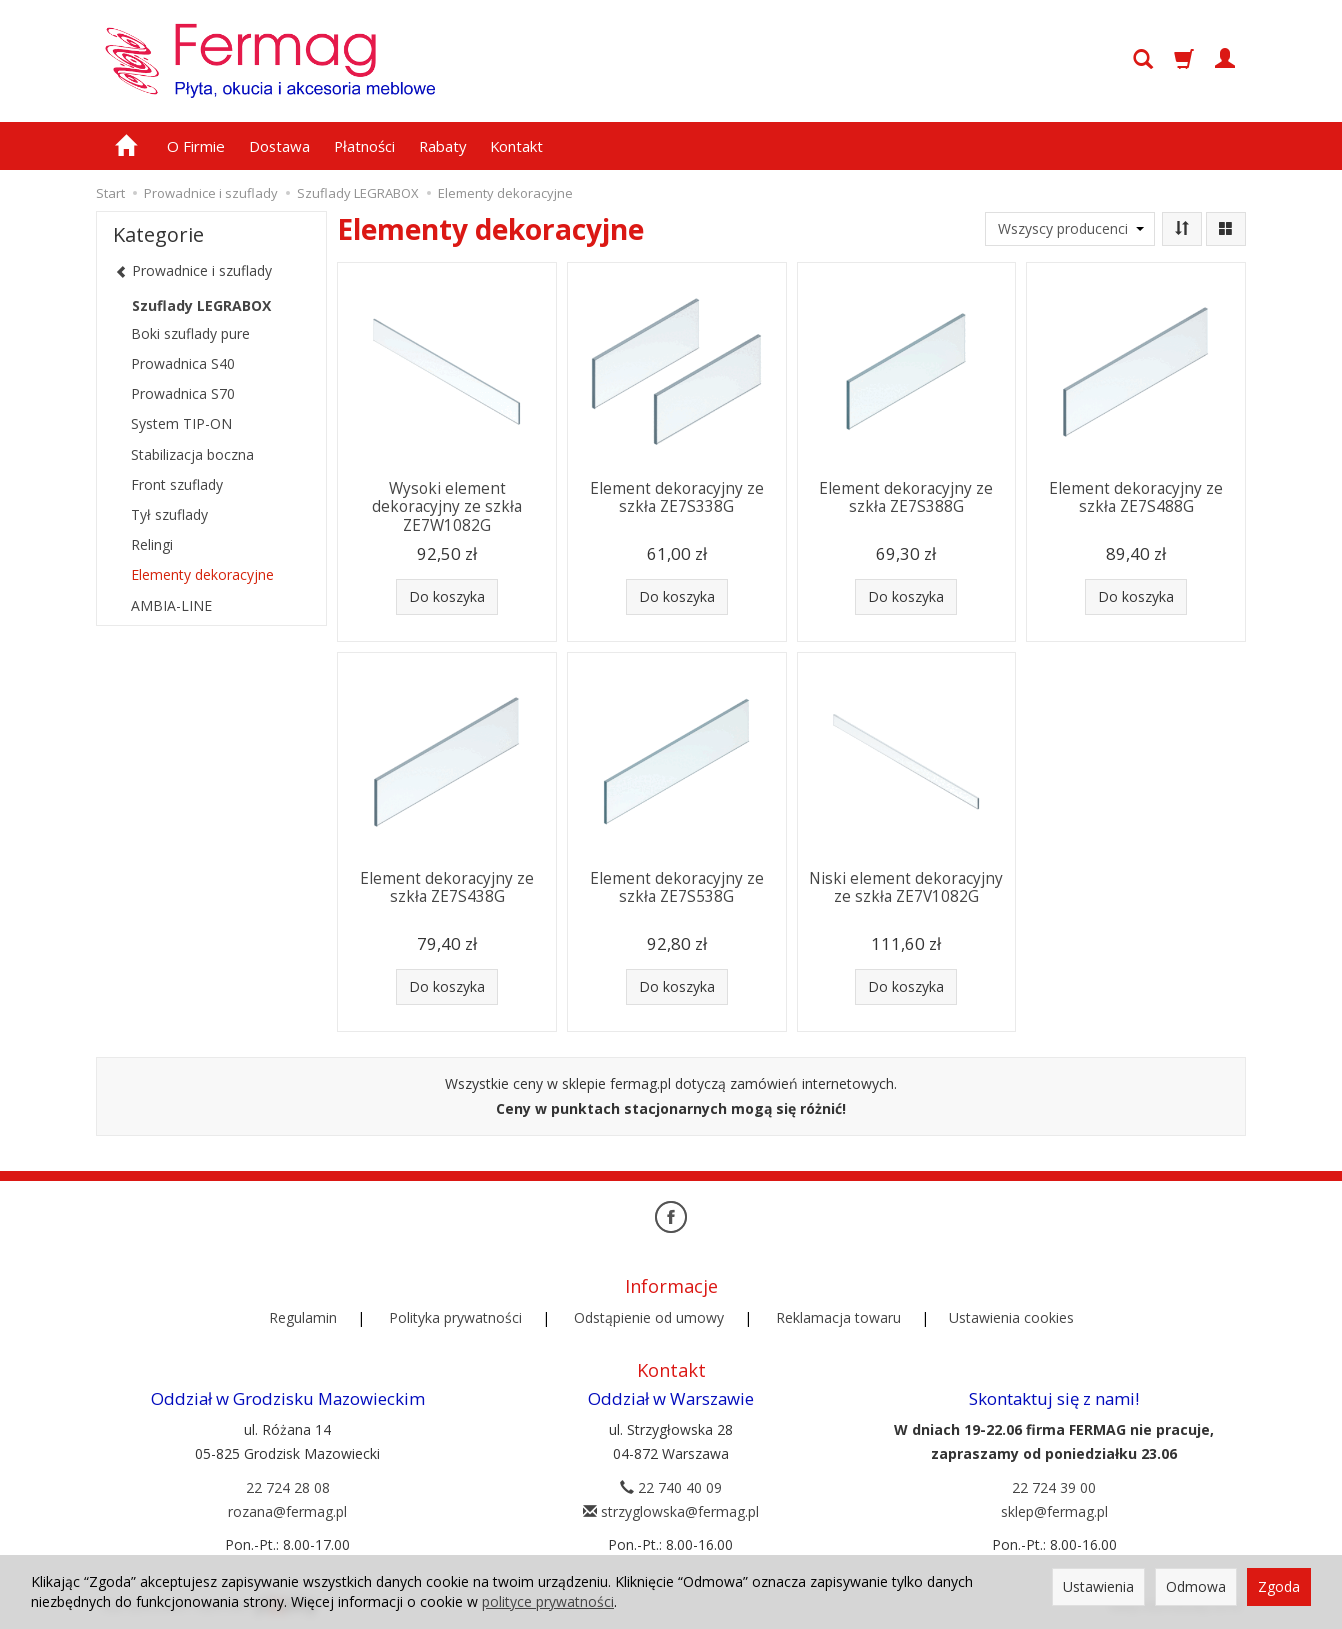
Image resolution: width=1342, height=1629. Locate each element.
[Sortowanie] (1182, 229)
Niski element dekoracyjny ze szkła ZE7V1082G (906, 887)
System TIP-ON (181, 423)
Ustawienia (1098, 1586)
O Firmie (196, 146)
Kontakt (516, 146)
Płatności (364, 146)
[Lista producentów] (1070, 229)
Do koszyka (447, 596)
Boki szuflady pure (190, 333)
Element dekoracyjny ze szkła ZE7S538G (677, 887)
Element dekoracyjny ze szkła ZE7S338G (677, 497)
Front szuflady (177, 484)
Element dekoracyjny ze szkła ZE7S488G (1136, 497)
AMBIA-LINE (171, 605)
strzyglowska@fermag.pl (671, 1511)
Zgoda (1279, 1586)
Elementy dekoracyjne (202, 574)
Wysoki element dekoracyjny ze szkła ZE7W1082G (447, 507)
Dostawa (279, 146)
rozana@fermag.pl (287, 1511)
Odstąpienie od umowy (649, 1317)
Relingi (152, 544)
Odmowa (1196, 1586)
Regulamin (303, 1317)
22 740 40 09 (671, 1487)
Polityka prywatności (455, 1317)
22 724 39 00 (1054, 1487)
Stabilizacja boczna (192, 454)
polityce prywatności (548, 1601)
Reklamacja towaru (838, 1317)
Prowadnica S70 (183, 393)
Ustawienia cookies (1011, 1317)
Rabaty (442, 146)
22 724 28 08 (288, 1487)
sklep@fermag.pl (1054, 1511)
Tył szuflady (169, 514)
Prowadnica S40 (183, 363)
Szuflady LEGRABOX (201, 305)
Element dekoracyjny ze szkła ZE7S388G (906, 497)
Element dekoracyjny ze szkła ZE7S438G (447, 887)
